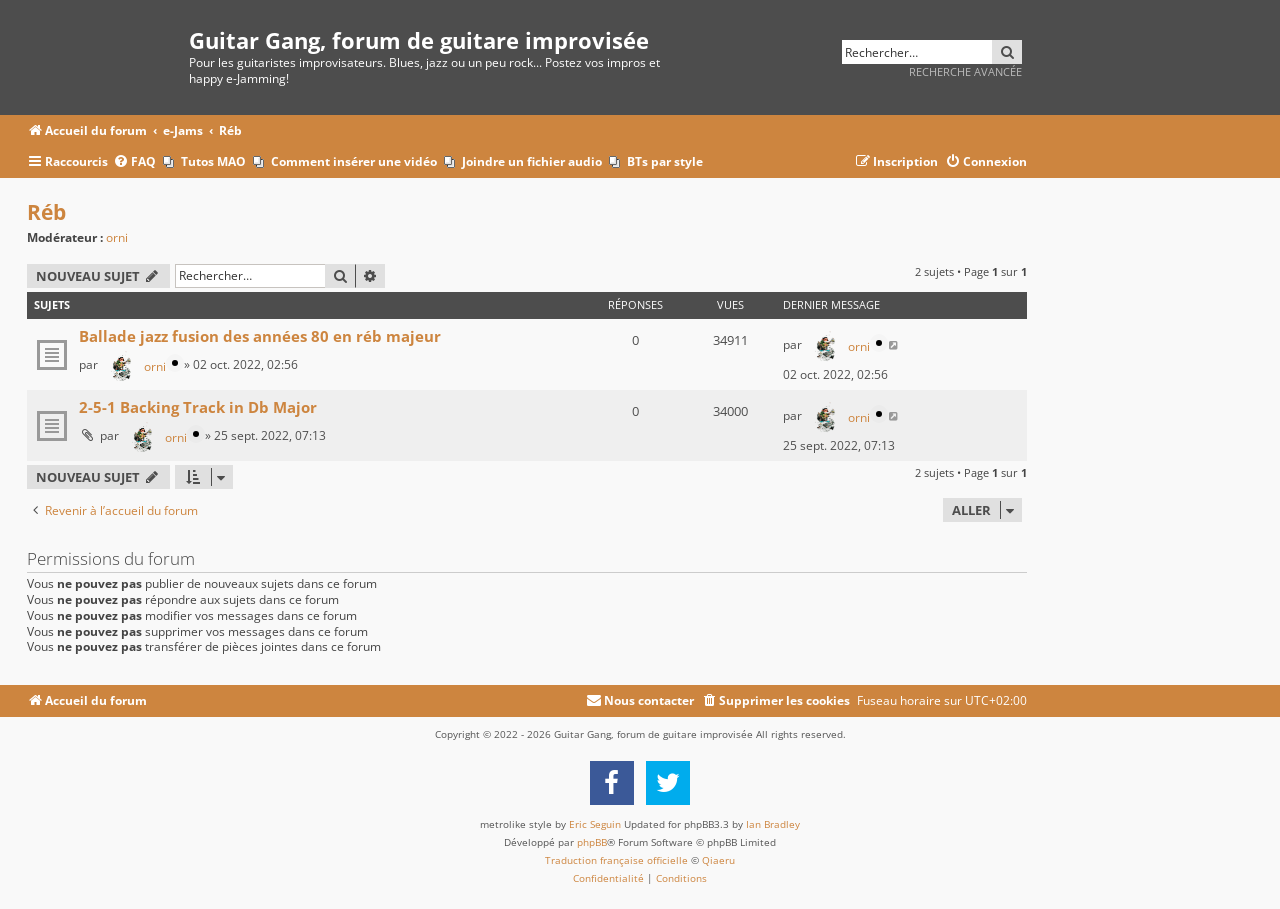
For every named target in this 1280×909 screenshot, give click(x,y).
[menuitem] (134, 162)
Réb (46, 212)
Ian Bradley (773, 824)
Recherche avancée (965, 71)
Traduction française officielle (616, 860)
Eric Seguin (595, 824)
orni (117, 238)
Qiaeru (718, 860)
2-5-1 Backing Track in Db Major (198, 407)
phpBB (592, 842)
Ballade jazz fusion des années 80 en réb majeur (260, 336)
